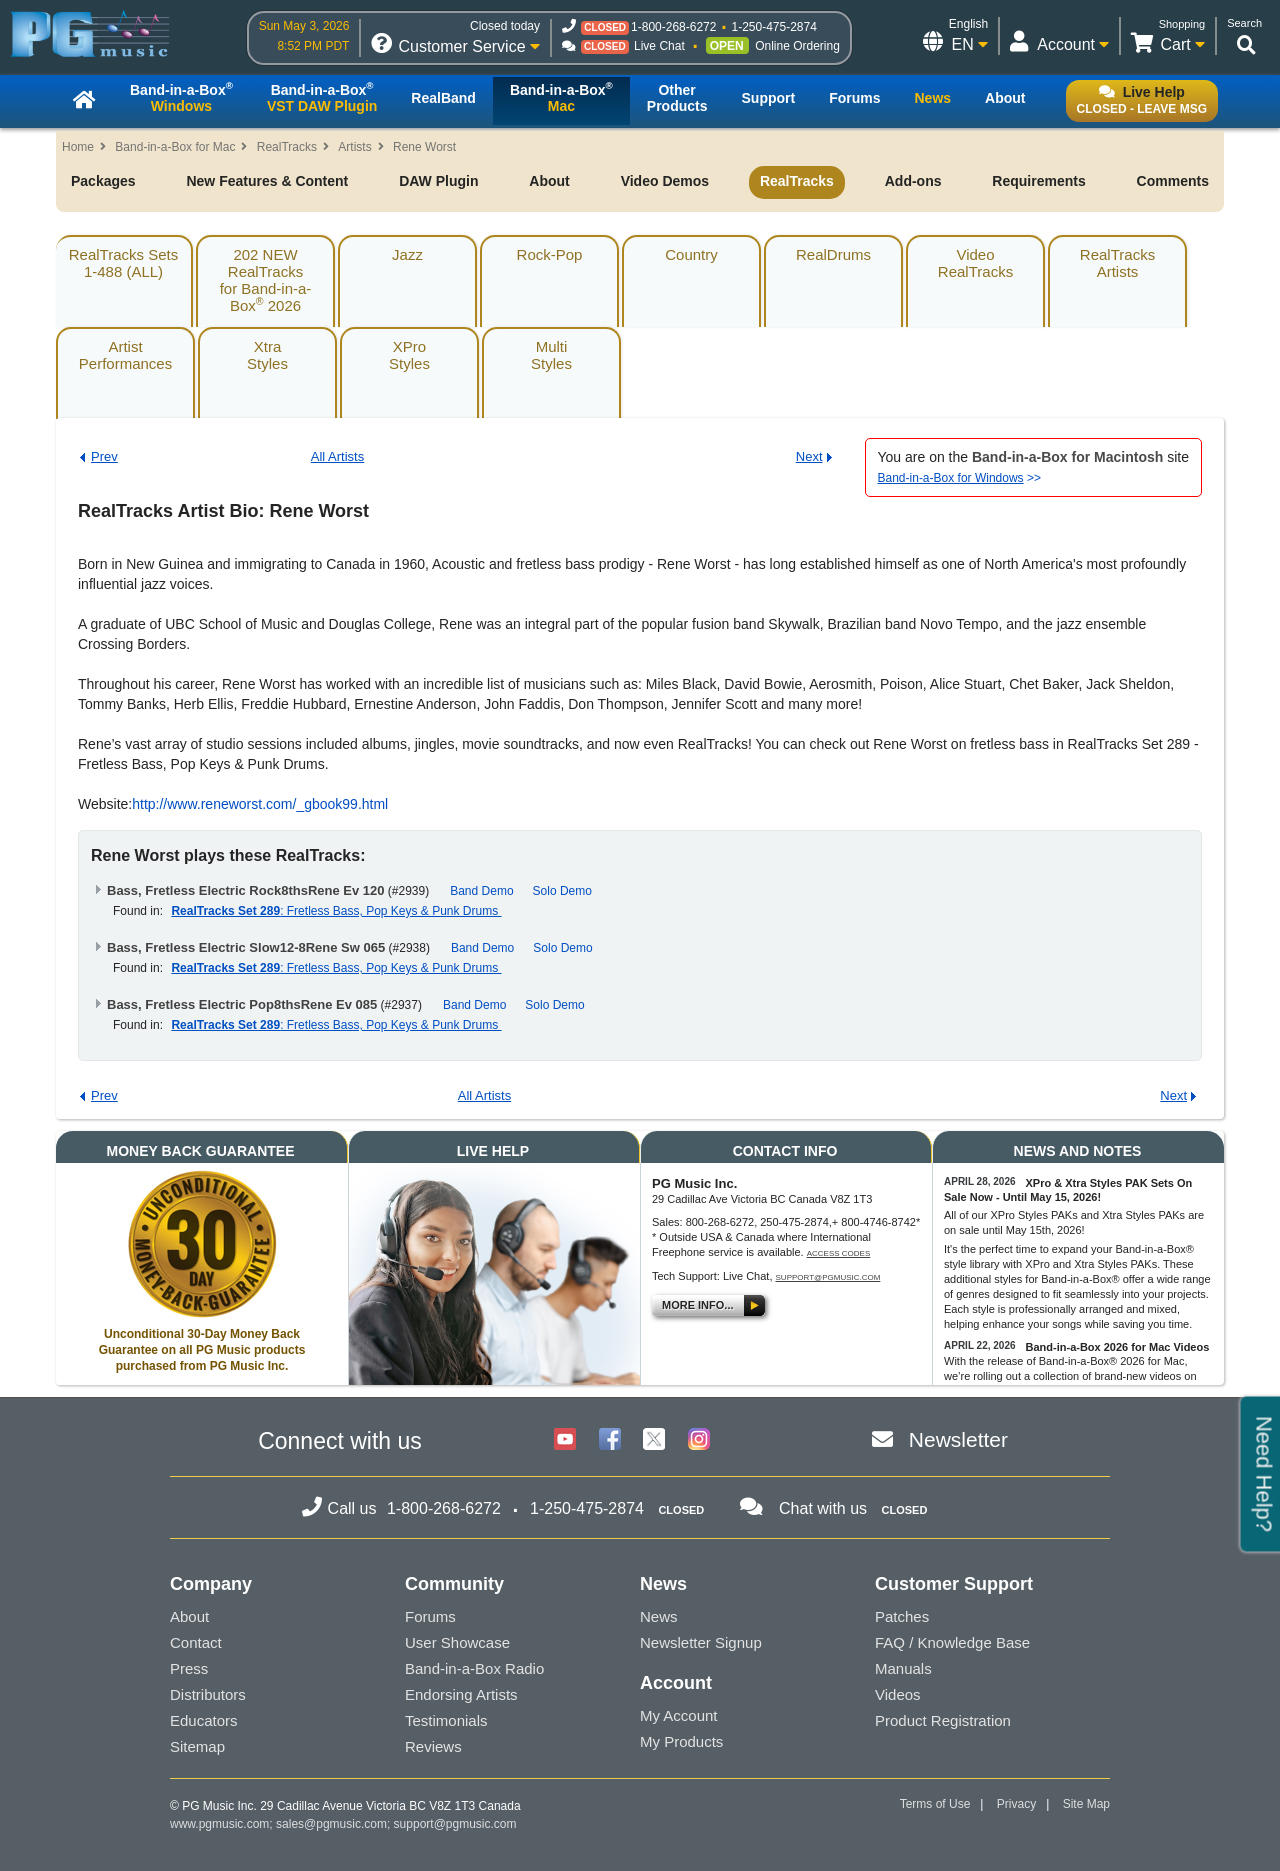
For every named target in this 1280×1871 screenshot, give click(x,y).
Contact (196, 1642)
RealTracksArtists (1117, 263)
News (659, 1616)
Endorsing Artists (461, 1694)
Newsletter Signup (701, 1642)
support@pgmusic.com (828, 1277)
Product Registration (943, 1720)
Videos (898, 1694)
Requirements (1038, 181)
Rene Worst (424, 147)
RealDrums (833, 254)
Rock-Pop (550, 254)
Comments (1173, 181)
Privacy (1016, 1804)
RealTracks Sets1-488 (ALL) (123, 263)
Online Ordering (797, 46)
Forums (430, 1616)
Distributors (208, 1694)
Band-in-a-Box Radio (474, 1668)
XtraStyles (267, 355)
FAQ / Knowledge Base (952, 1642)
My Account (679, 1715)
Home (78, 147)
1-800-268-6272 (673, 27)
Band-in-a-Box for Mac (175, 147)
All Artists (337, 456)
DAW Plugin (438, 181)
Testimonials (446, 1720)
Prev (104, 456)
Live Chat (659, 46)
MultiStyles (551, 355)
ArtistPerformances (125, 355)
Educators (204, 1720)
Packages (103, 181)
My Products (681, 1741)
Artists (354, 147)
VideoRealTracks (975, 263)
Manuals (903, 1668)
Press (189, 1668)
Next (809, 456)
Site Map (1086, 1804)
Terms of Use (935, 1804)
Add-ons (913, 181)
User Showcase (457, 1642)
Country (691, 254)
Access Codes (839, 1253)
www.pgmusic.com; (221, 1824)
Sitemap (197, 1746)
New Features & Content (267, 181)
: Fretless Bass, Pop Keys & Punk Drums (336, 911)
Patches (902, 1616)
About (549, 181)
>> (959, 478)
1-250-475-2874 (773, 27)
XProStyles (409, 355)
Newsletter (958, 1439)
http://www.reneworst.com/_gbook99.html (260, 804)
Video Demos (665, 181)
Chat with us (823, 1508)
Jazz (407, 254)
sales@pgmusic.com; (335, 1824)
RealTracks (287, 147)
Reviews (433, 1746)
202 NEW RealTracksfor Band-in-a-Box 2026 (266, 280)
